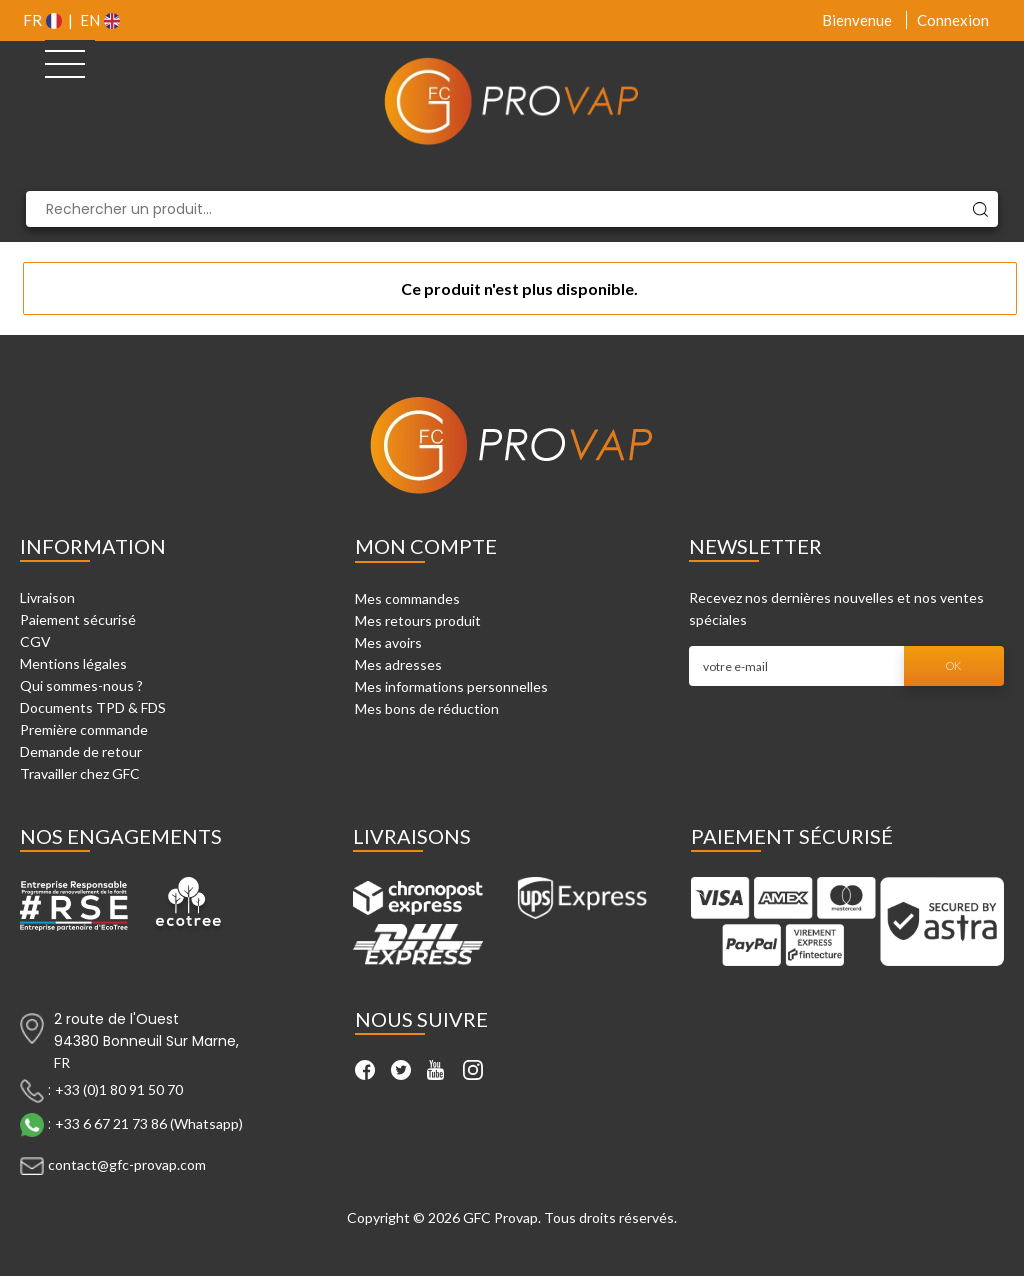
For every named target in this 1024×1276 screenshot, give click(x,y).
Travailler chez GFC (80, 773)
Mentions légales (73, 663)
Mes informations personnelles (451, 686)
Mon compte (426, 546)
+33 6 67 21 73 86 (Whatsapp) (149, 1123)
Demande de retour (81, 751)
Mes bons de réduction (427, 708)
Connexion (953, 20)
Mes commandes (407, 598)
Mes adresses (398, 664)
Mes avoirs (388, 642)
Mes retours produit (418, 620)
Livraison (47, 597)
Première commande (84, 729)
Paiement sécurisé (78, 619)
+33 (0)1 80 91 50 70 (119, 1089)
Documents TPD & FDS (93, 707)
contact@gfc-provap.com (127, 1164)
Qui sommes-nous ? (81, 685)
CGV (35, 641)
